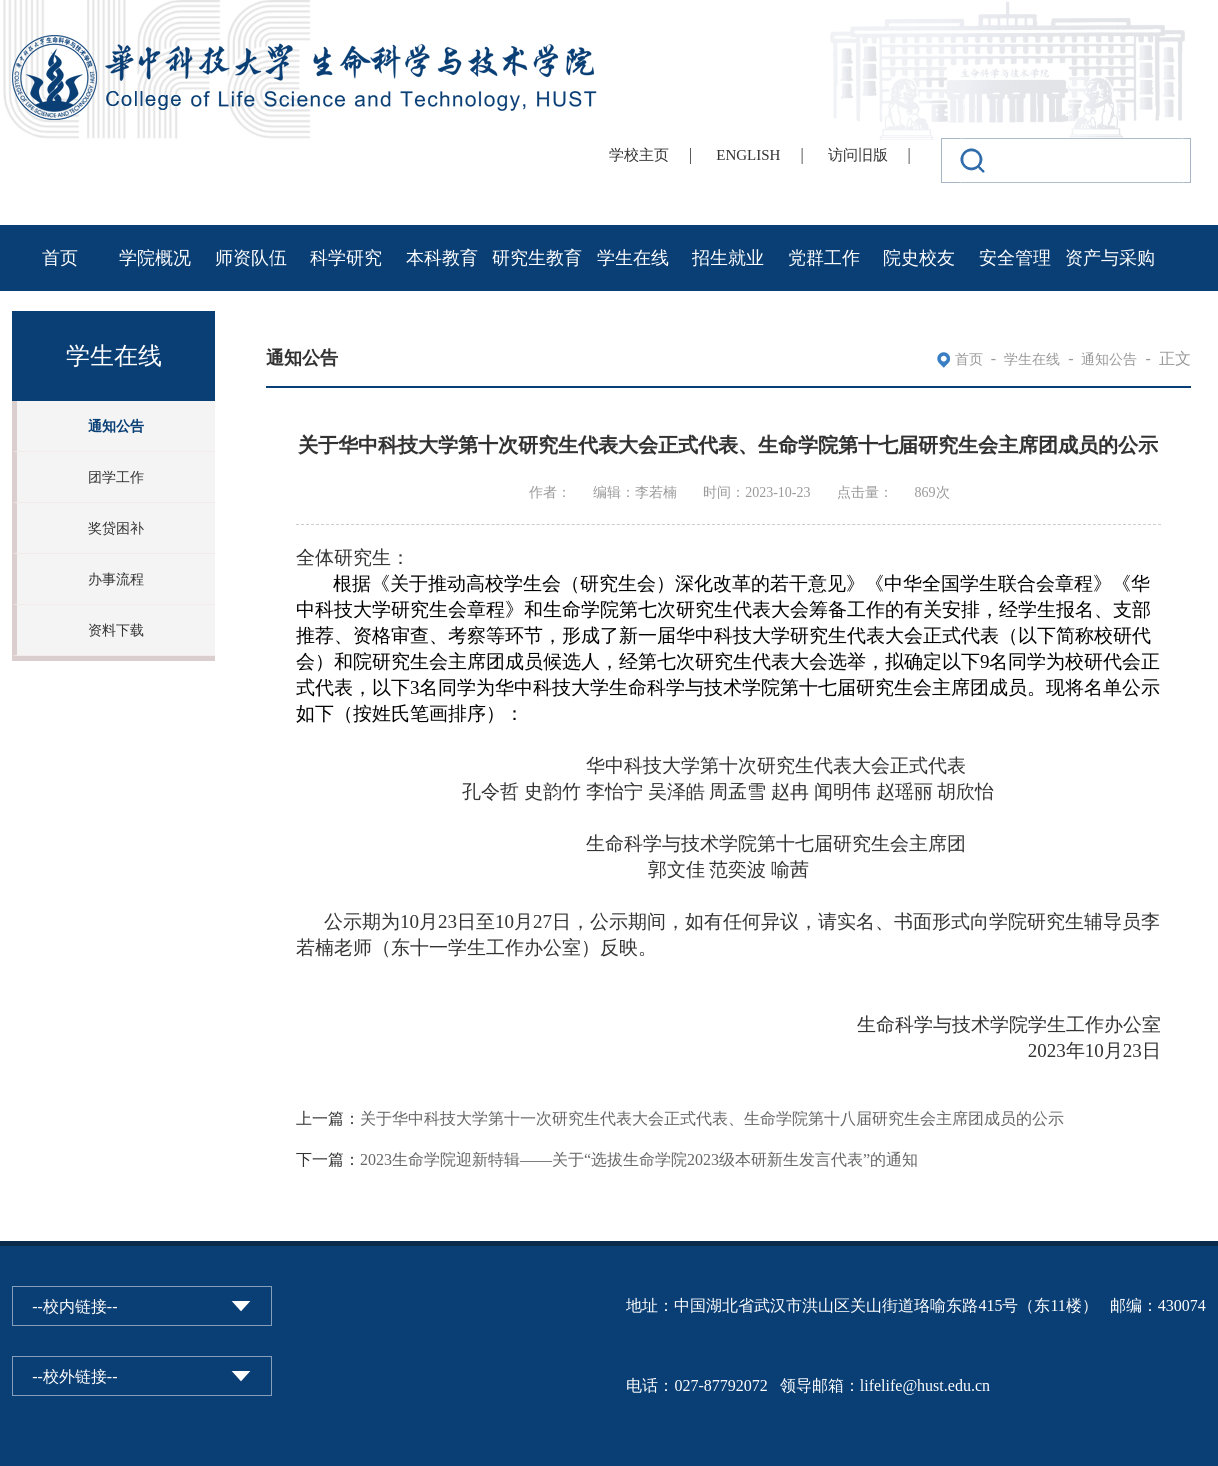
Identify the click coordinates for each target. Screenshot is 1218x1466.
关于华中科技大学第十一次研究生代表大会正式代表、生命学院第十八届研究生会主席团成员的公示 (712, 1118)
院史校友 (919, 258)
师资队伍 (251, 258)
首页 (60, 258)
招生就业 (728, 258)
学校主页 (639, 155)
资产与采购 (1110, 258)
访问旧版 (858, 155)
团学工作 (116, 477)
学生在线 (633, 258)
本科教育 (442, 258)
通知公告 (116, 426)
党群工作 (824, 258)
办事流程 (116, 579)
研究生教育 (537, 258)
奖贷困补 (116, 528)
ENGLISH (748, 155)
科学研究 (346, 258)
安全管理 (1015, 258)
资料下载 (116, 630)
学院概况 (155, 258)
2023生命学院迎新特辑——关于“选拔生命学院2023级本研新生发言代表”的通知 (639, 1159)
